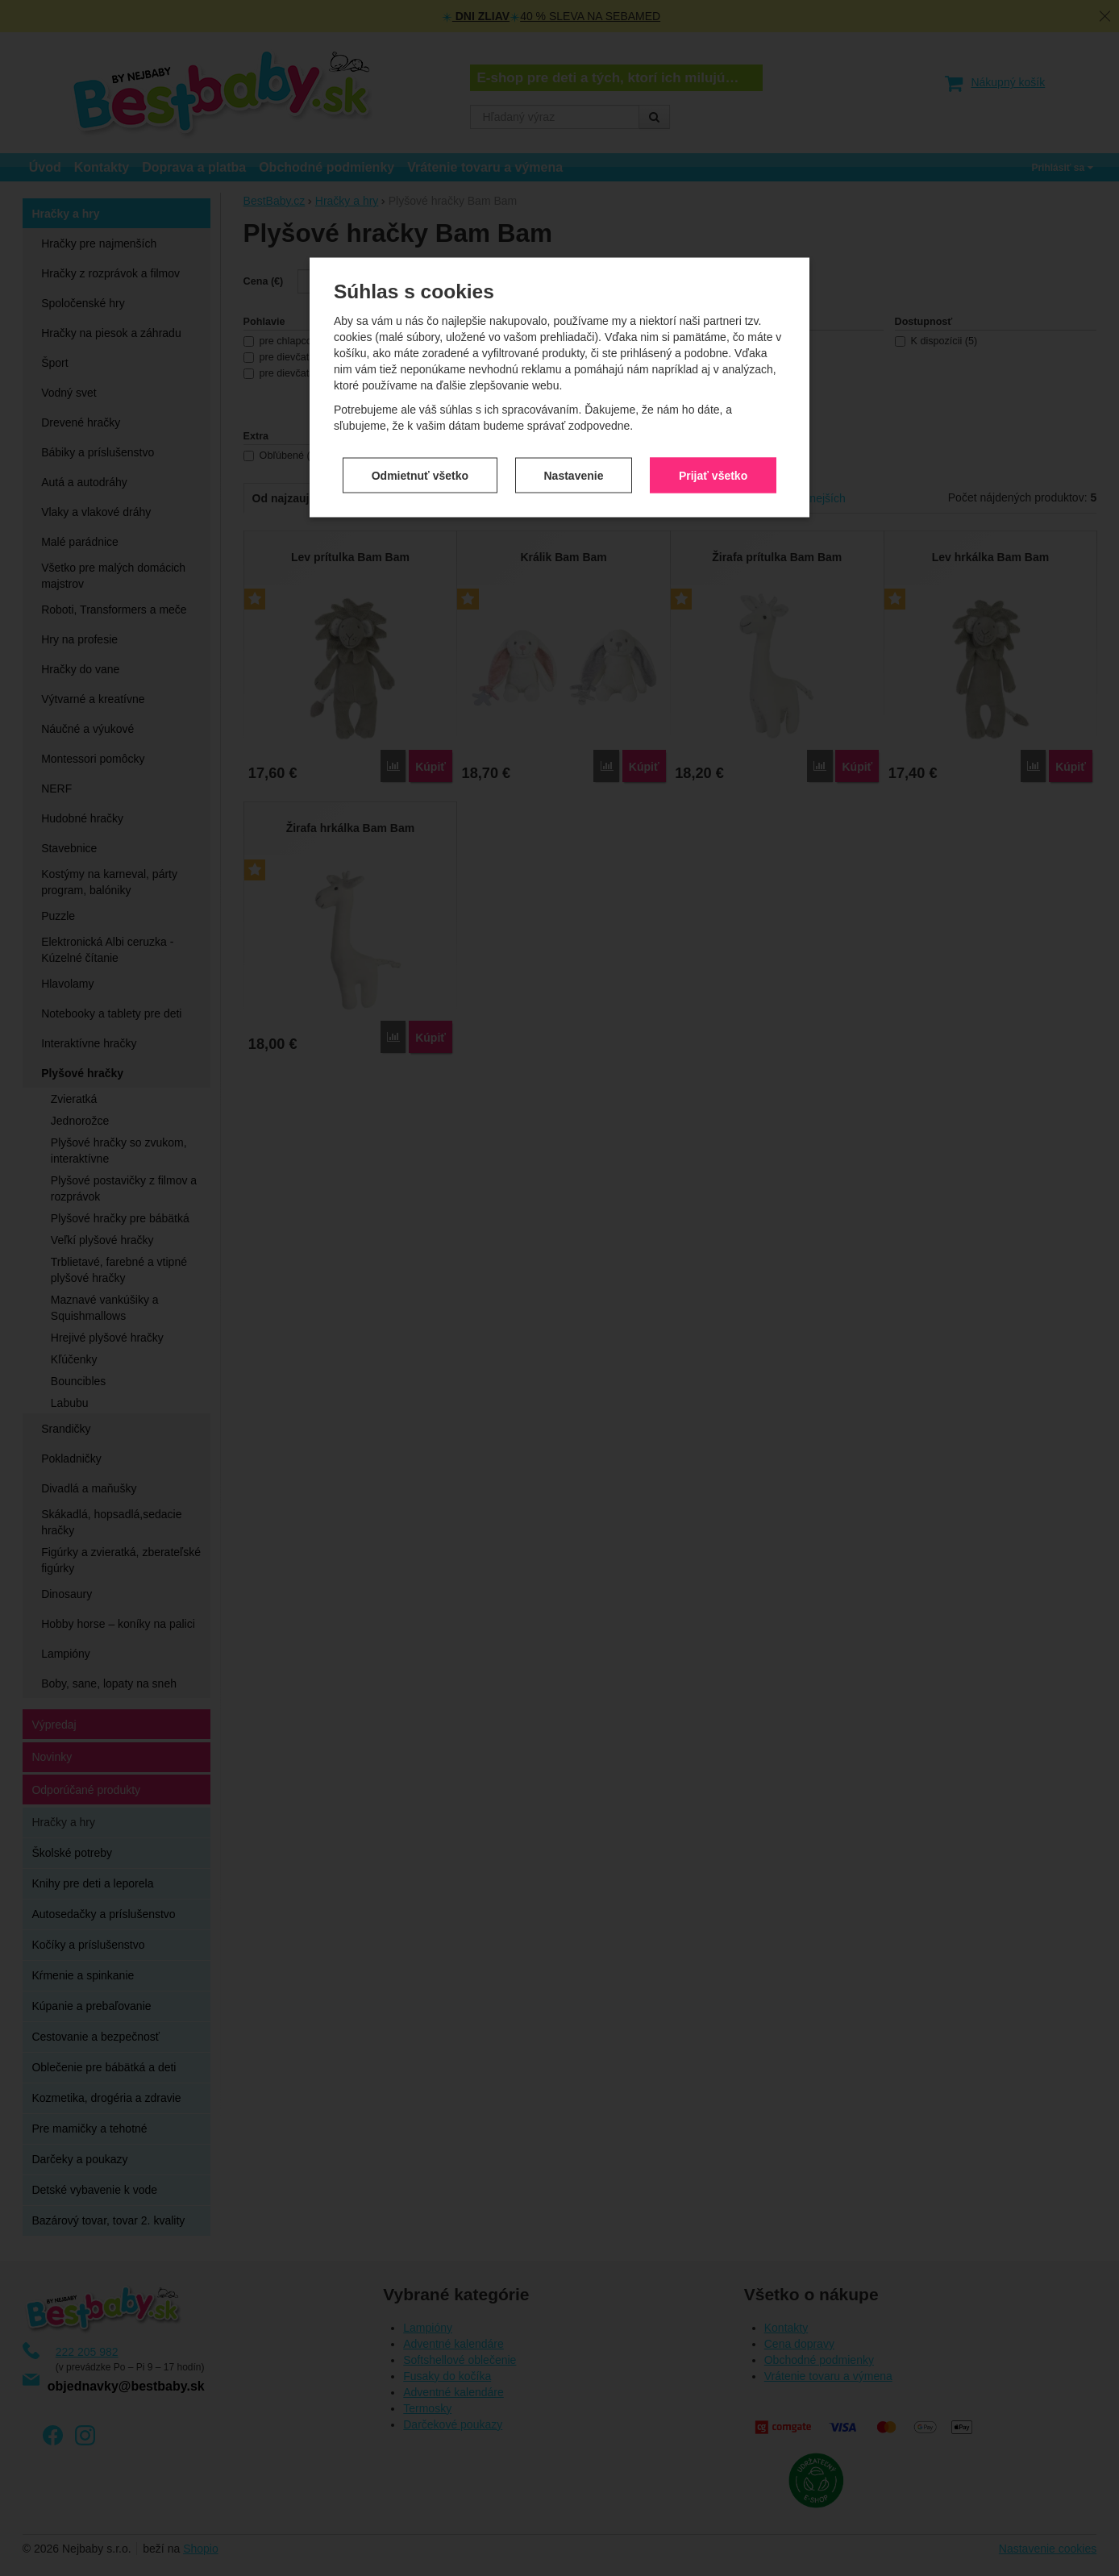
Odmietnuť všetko (420, 310)
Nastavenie (574, 310)
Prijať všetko (713, 310)
